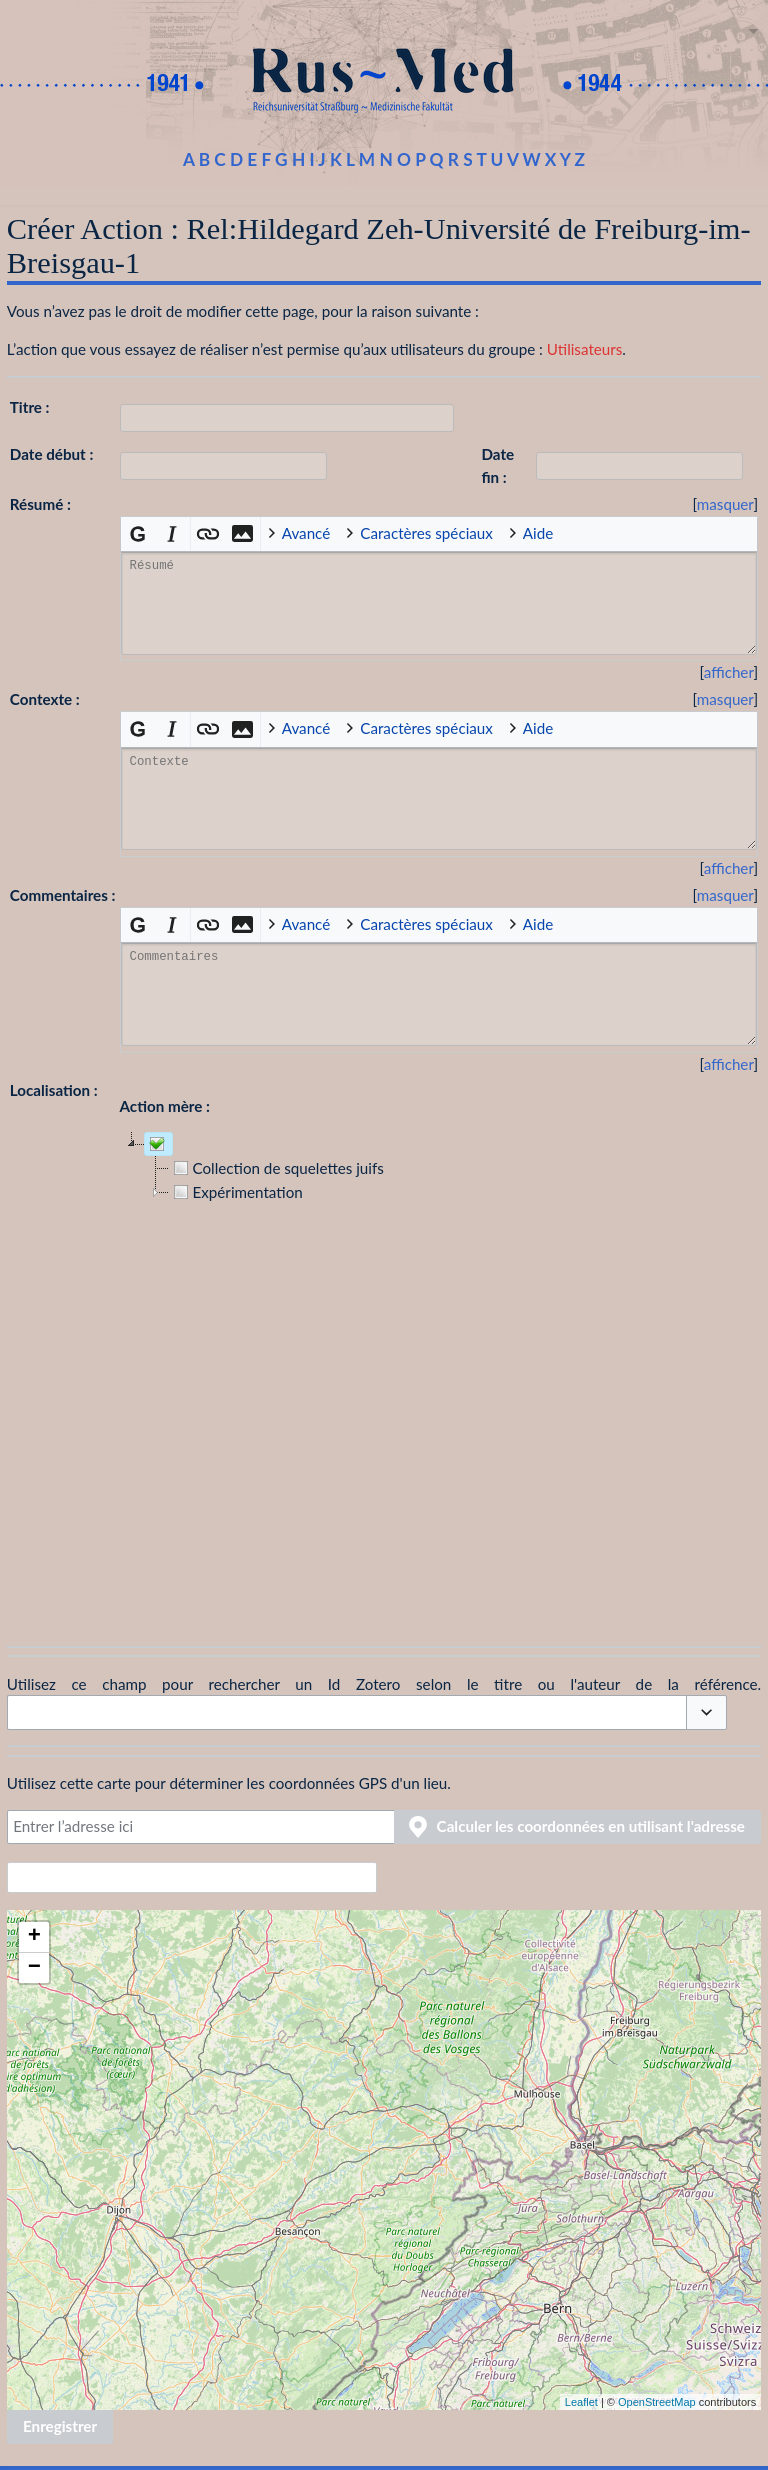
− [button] (34, 1968)
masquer (725, 504)
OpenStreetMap (657, 2402)
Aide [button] (538, 533)
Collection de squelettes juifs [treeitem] (276, 1168)
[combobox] (347, 1712)
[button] (726, 504)
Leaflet (581, 2402)
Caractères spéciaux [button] (426, 533)
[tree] (439, 1372)
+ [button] (34, 1937)
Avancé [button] (306, 533)
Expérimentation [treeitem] (236, 1192)
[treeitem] (158, 1144)
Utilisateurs (585, 349)
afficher (729, 672)
